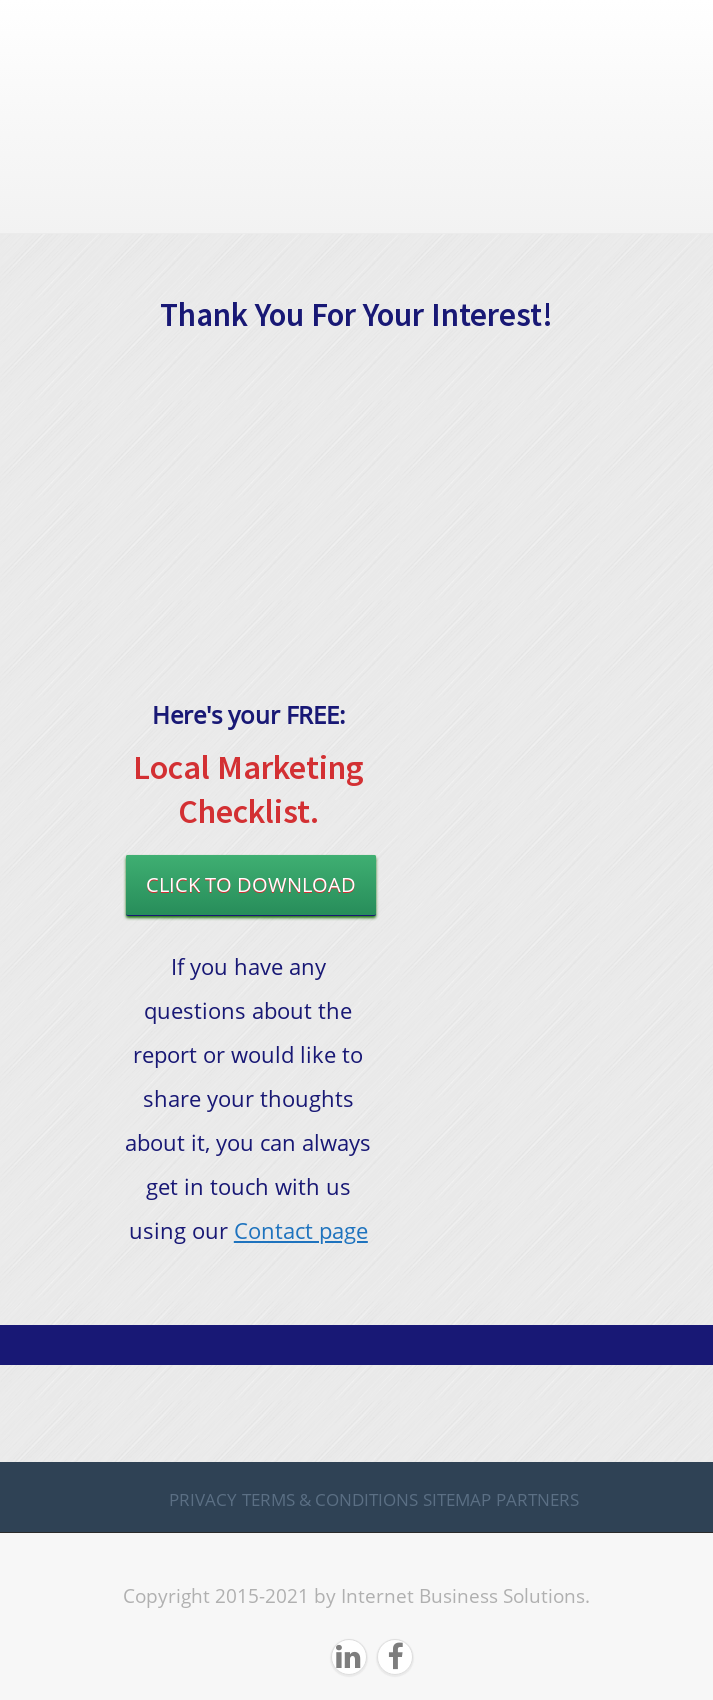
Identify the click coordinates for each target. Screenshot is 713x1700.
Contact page (301, 1230)
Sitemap (457, 1499)
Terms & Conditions (330, 1499)
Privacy (203, 1499)
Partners (537, 1499)
